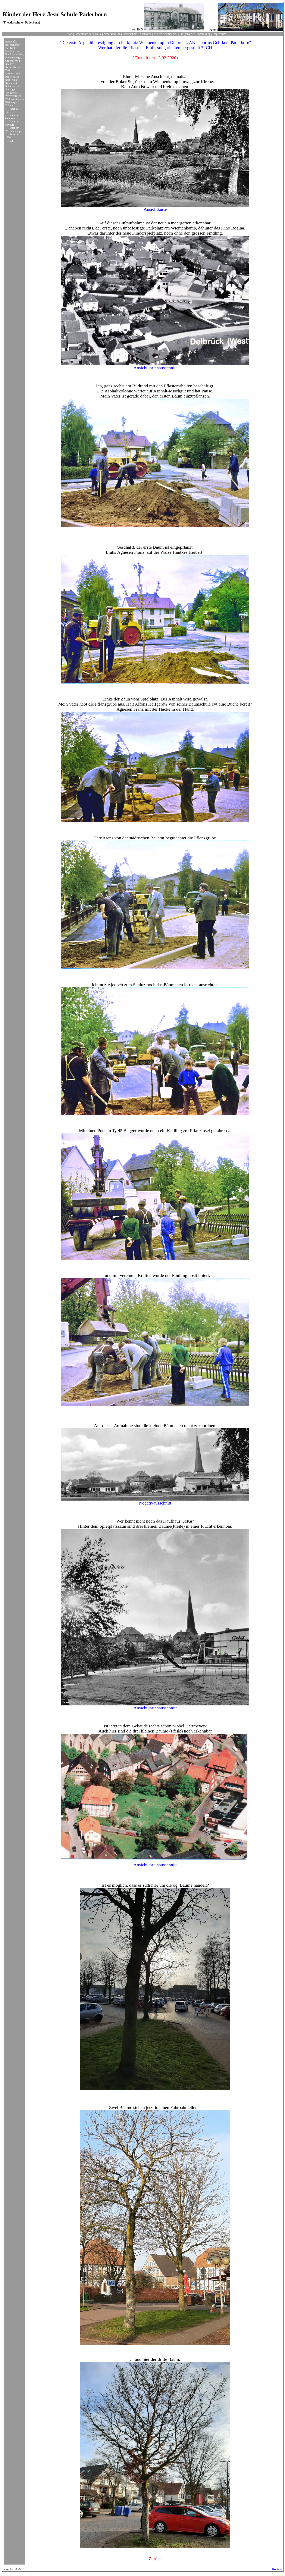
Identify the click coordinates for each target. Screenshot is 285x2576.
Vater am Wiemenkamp (13, 129)
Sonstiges (10, 89)
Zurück (155, 2558)
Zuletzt (9, 105)
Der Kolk (10, 47)
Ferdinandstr (12, 51)
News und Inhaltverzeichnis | (121, 34)
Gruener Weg (12, 60)
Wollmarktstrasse (14, 99)
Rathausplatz (12, 102)
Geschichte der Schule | (89, 34)
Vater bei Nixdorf (12, 123)
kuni (11, 140)
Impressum (219, 34)
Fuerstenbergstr (13, 57)
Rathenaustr (11, 79)
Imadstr (9, 63)
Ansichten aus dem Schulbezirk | (159, 34)
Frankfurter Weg (14, 54)
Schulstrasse (12, 86)
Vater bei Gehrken (12, 117)
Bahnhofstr (11, 41)
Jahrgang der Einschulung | (195, 34)
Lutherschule (12, 73)
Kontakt (277, 2569)
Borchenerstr (12, 44)
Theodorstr (11, 92)
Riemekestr (11, 83)
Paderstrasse (12, 76)
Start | (70, 34)
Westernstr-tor (13, 95)
